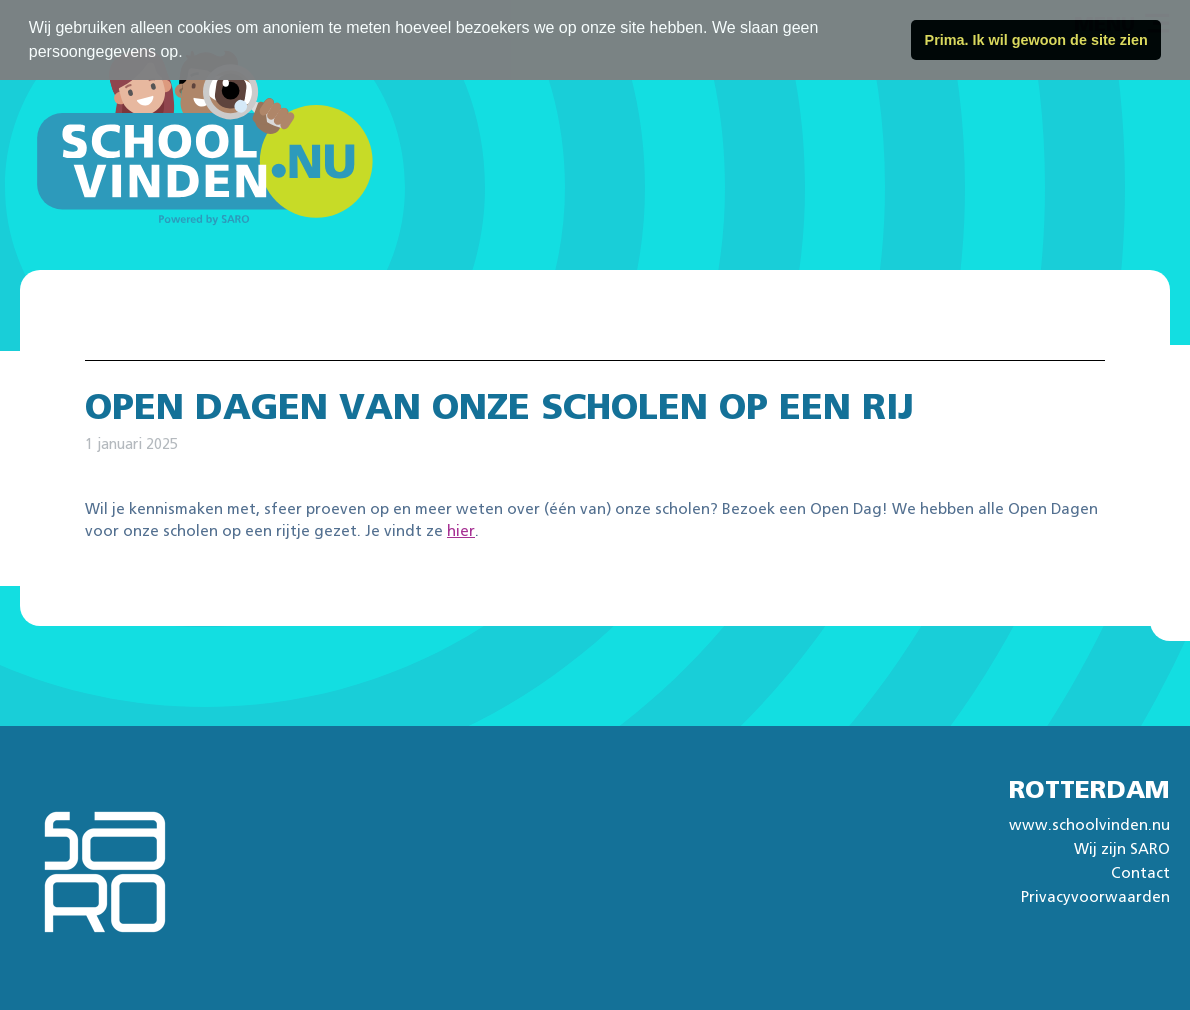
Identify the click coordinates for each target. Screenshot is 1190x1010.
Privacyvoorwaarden (1095, 897)
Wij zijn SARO (1122, 849)
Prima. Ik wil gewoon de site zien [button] (1036, 40)
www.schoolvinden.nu (1089, 825)
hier (461, 531)
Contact (1140, 873)
